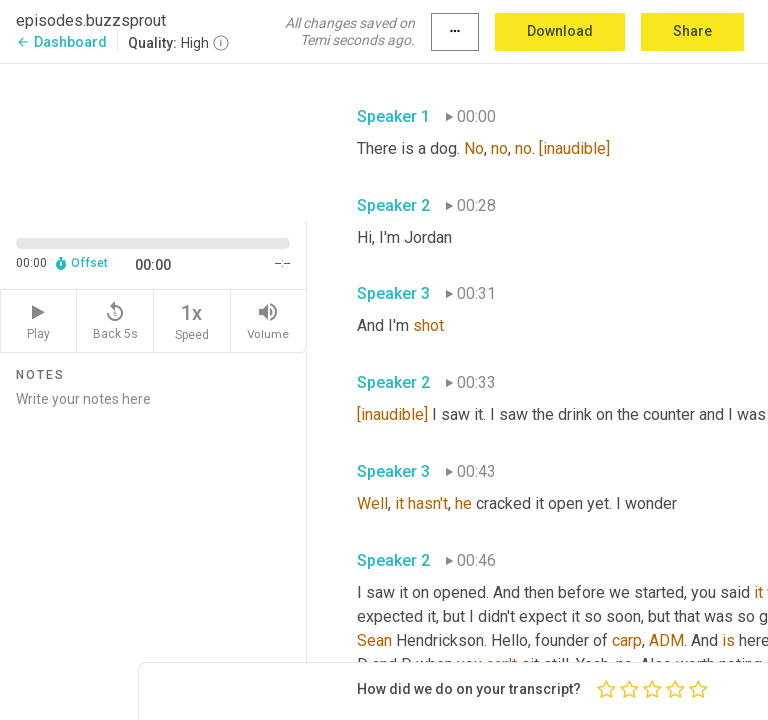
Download (560, 31)
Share (692, 31)
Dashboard (61, 42)
